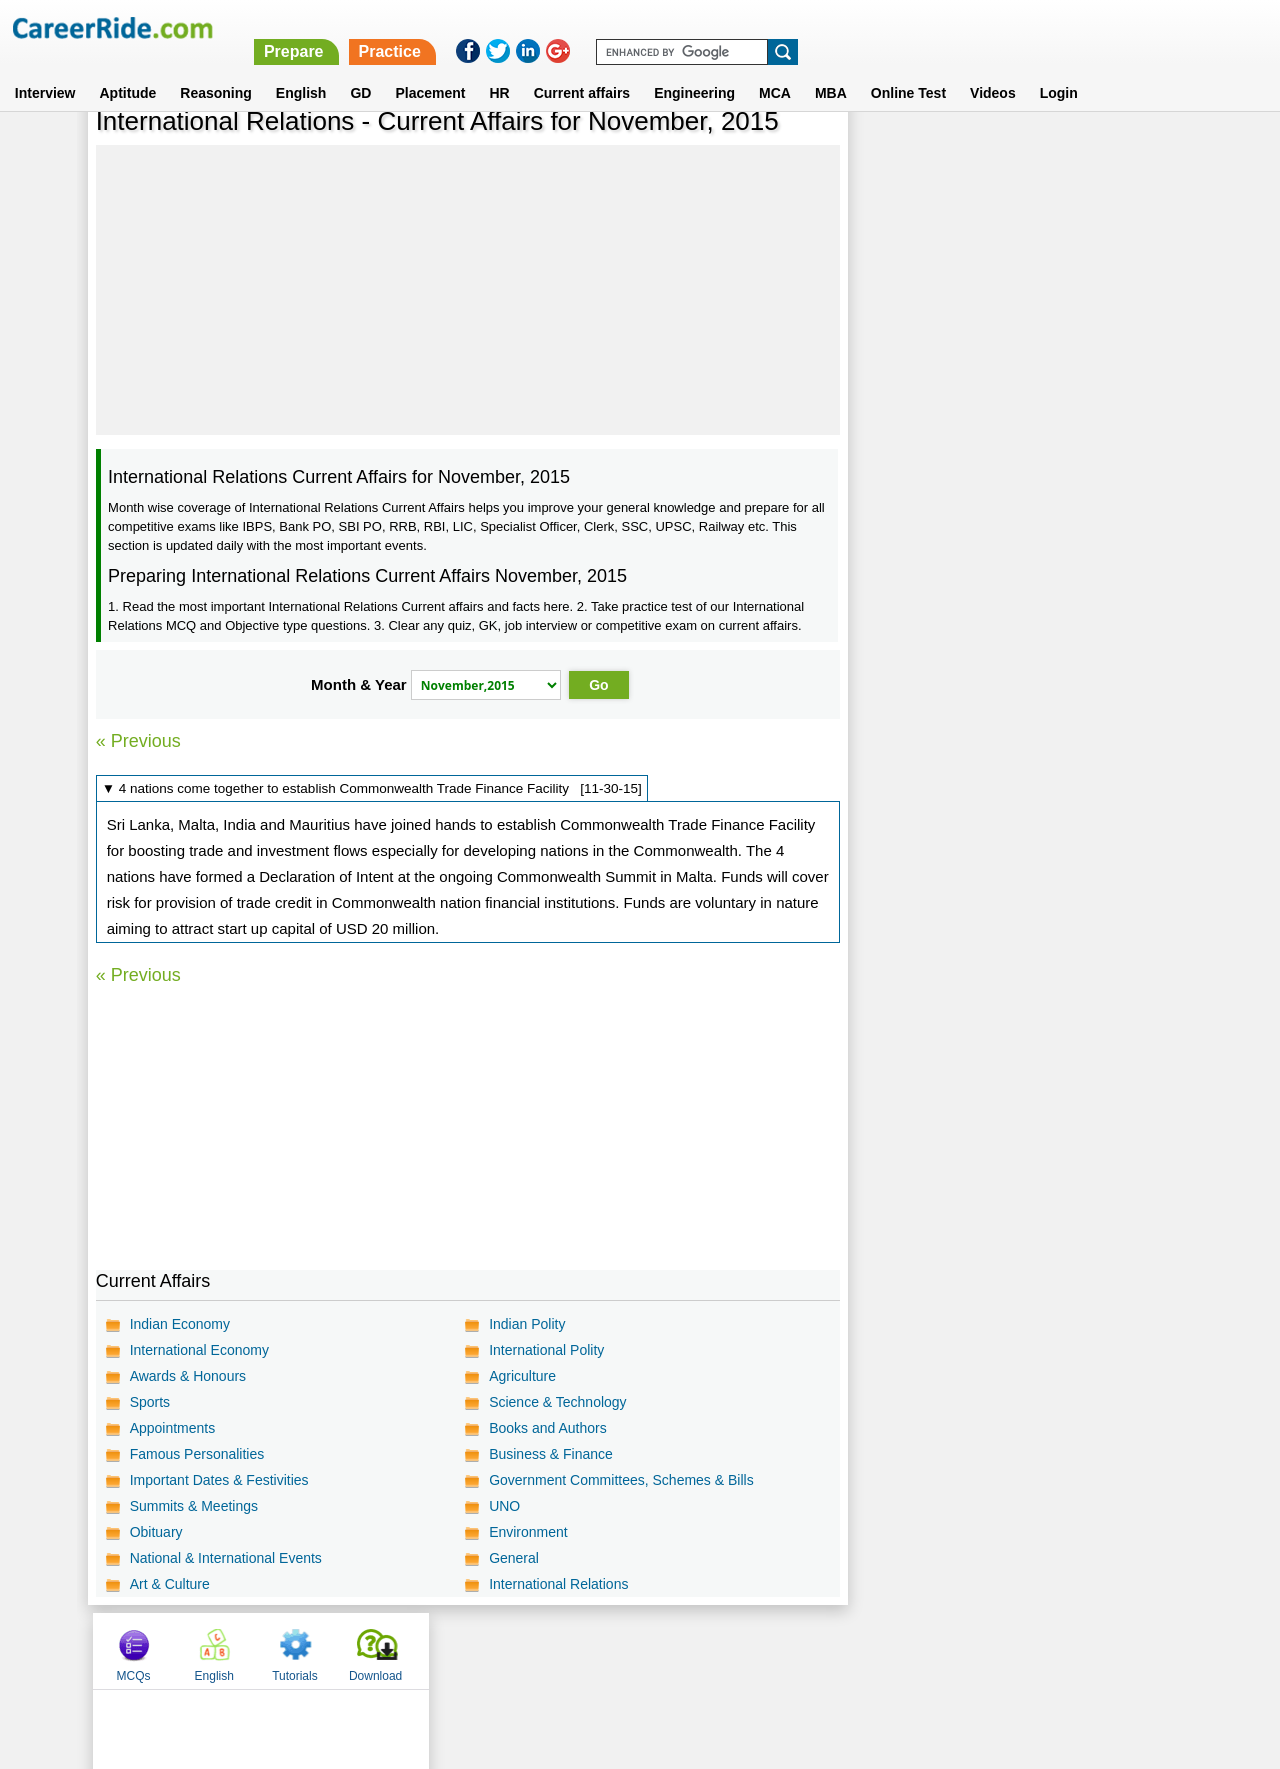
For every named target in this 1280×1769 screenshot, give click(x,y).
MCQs (892, 153)
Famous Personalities (197, 1454)
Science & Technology (558, 1402)
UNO (504, 1506)
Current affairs (582, 69)
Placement (430, 69)
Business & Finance (551, 1454)
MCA (775, 69)
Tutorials (1053, 153)
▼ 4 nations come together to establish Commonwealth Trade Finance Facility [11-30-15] (372, 788)
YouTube (781, 1650)
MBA (831, 69)
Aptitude (128, 69)
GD (360, 69)
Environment (528, 1532)
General (514, 1558)
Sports (150, 1402)
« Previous (138, 741)
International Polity (546, 1350)
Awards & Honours (188, 1376)
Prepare (763, 27)
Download (1132, 153)
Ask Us (713, 1650)
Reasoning (216, 69)
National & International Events (226, 1558)
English (301, 69)
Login (1059, 69)
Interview (45, 69)
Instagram (859, 1650)
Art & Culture (170, 1584)
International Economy (199, 1350)
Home (392, 1650)
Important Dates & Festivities (219, 1480)
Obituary (156, 1532)
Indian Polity (527, 1324)
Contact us (538, 1650)
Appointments (173, 1428)
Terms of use (631, 1650)
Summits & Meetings (194, 1506)
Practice (859, 27)
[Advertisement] (468, 290)
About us (458, 1650)
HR (499, 69)
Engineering (694, 69)
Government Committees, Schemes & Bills (621, 1480)
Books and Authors (548, 1428)
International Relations (558, 1584)
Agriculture (522, 1376)
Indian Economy (180, 1324)
